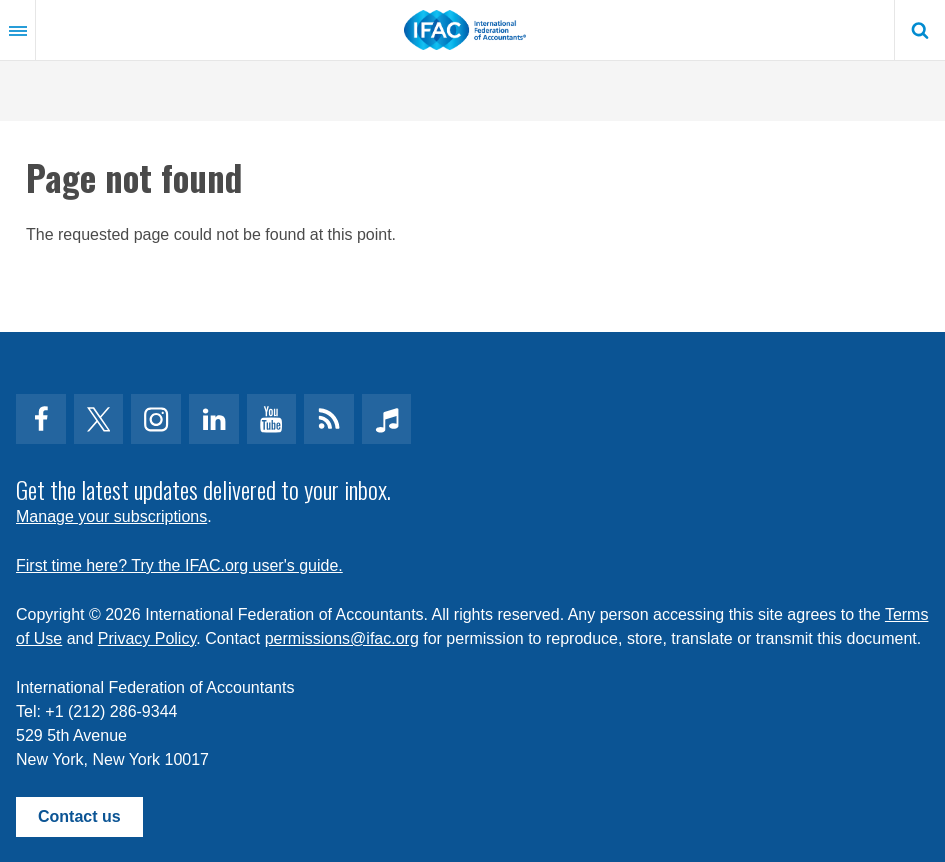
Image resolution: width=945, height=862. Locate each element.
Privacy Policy (147, 638)
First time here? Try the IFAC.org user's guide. (179, 565)
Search (920, 30)
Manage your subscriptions (111, 516)
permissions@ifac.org (342, 638)
